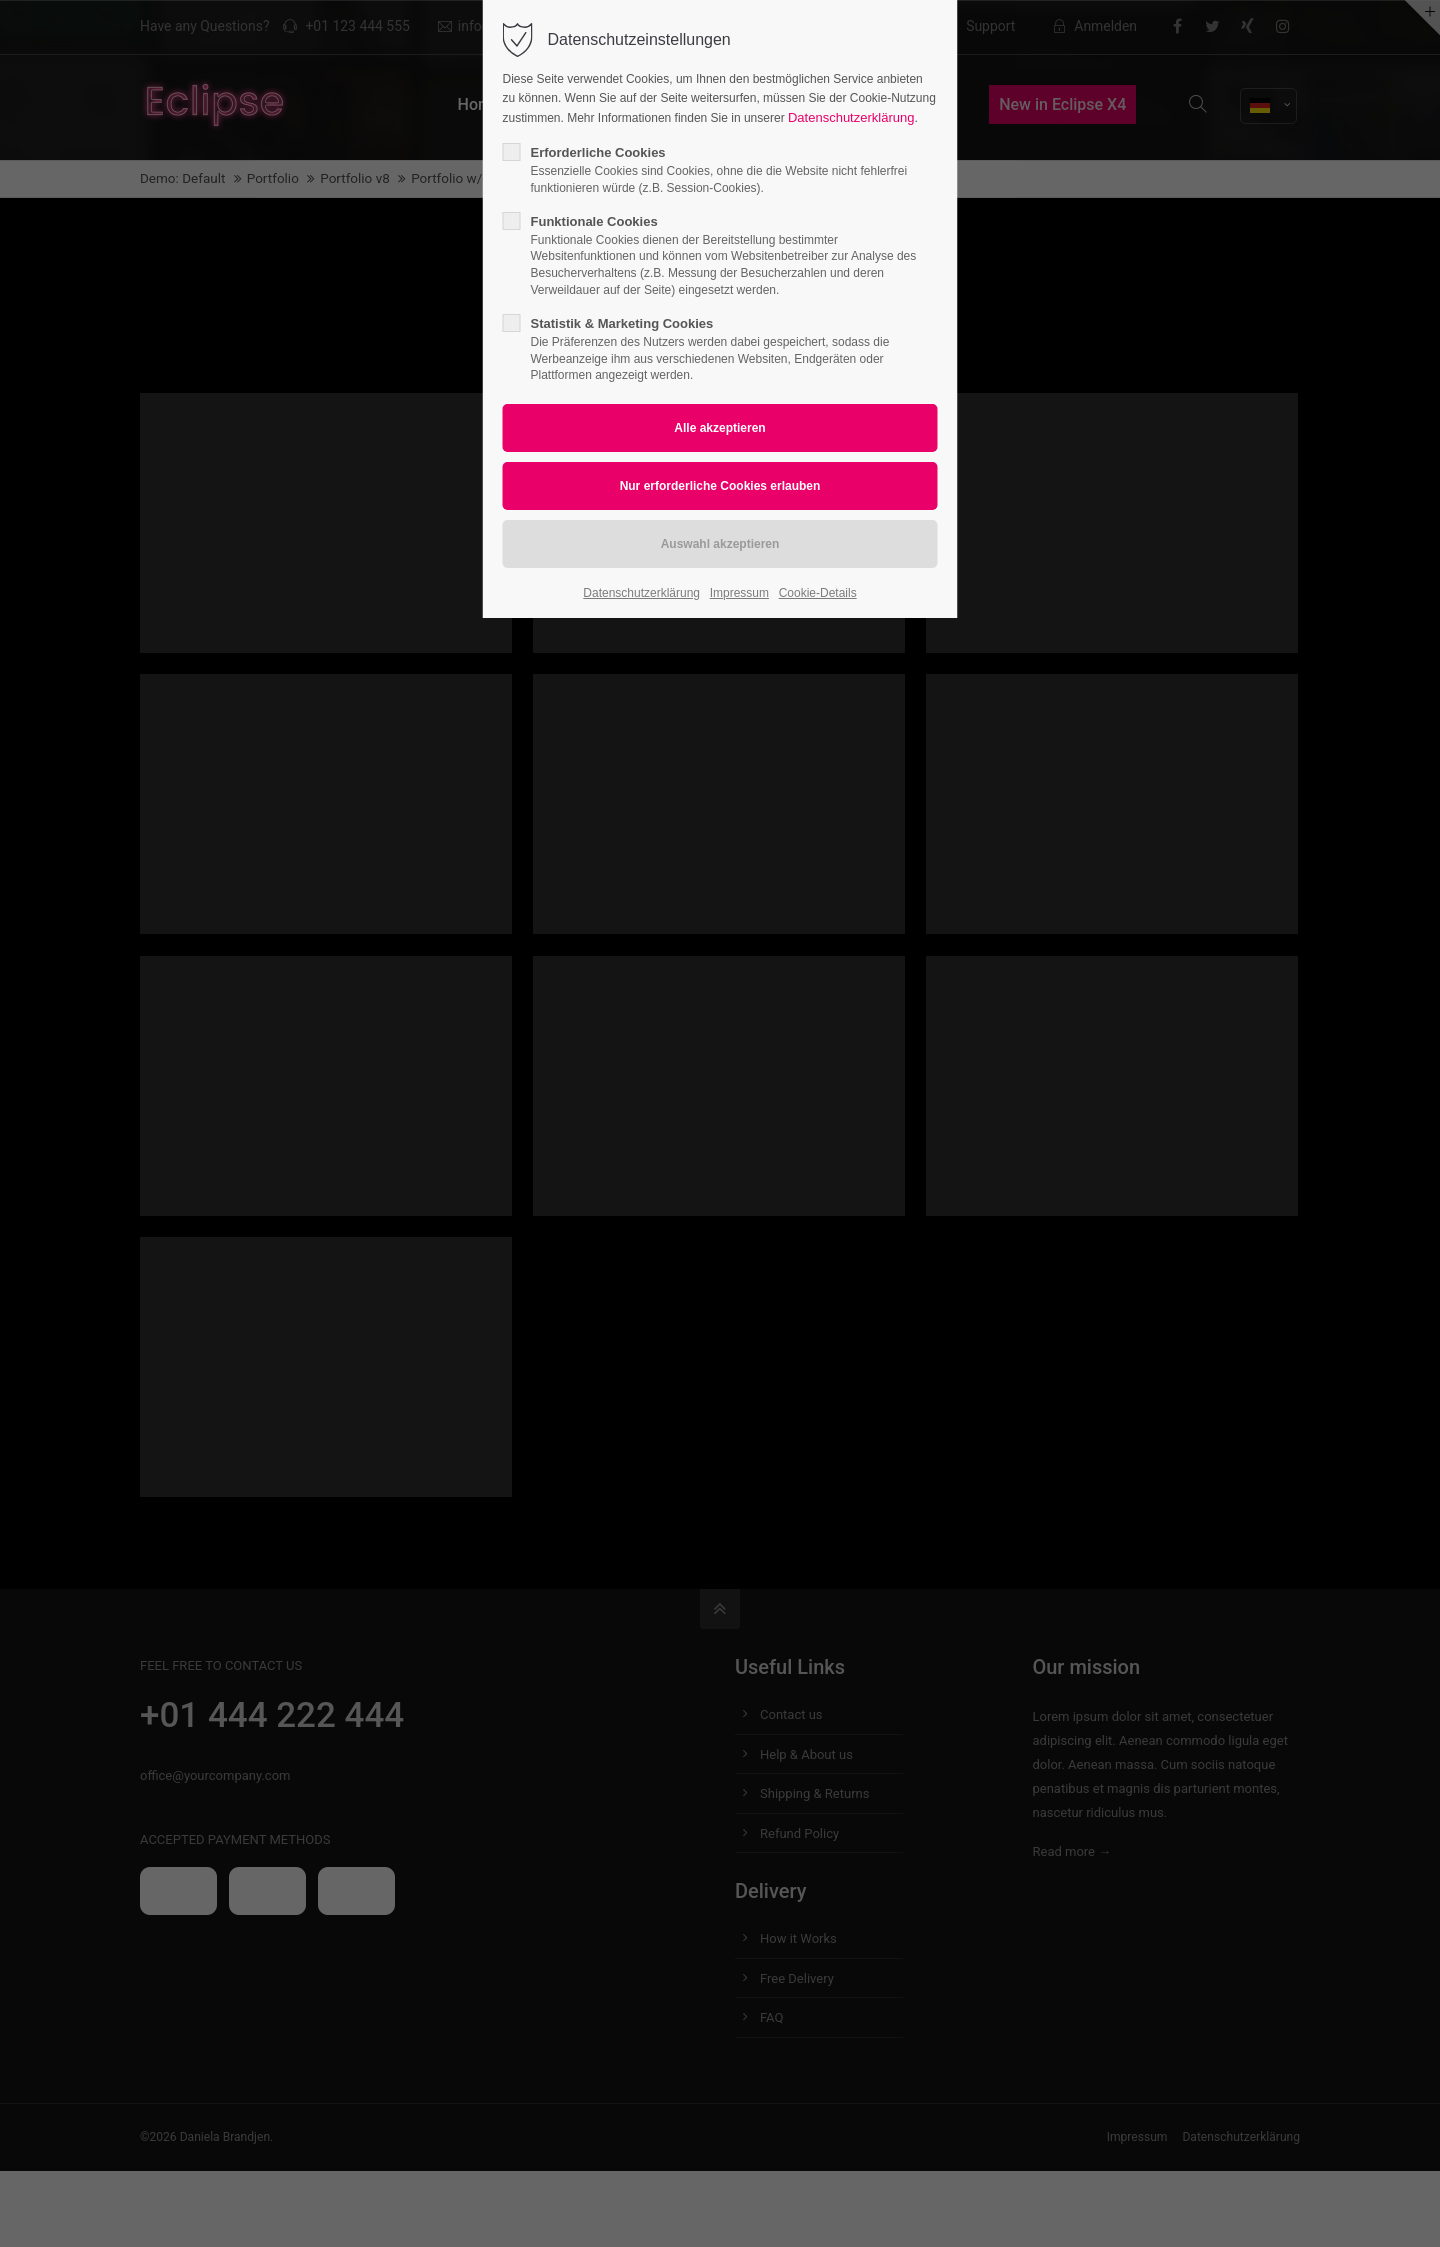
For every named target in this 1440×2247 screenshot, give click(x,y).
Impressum (739, 593)
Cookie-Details (818, 593)
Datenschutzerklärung (851, 117)
